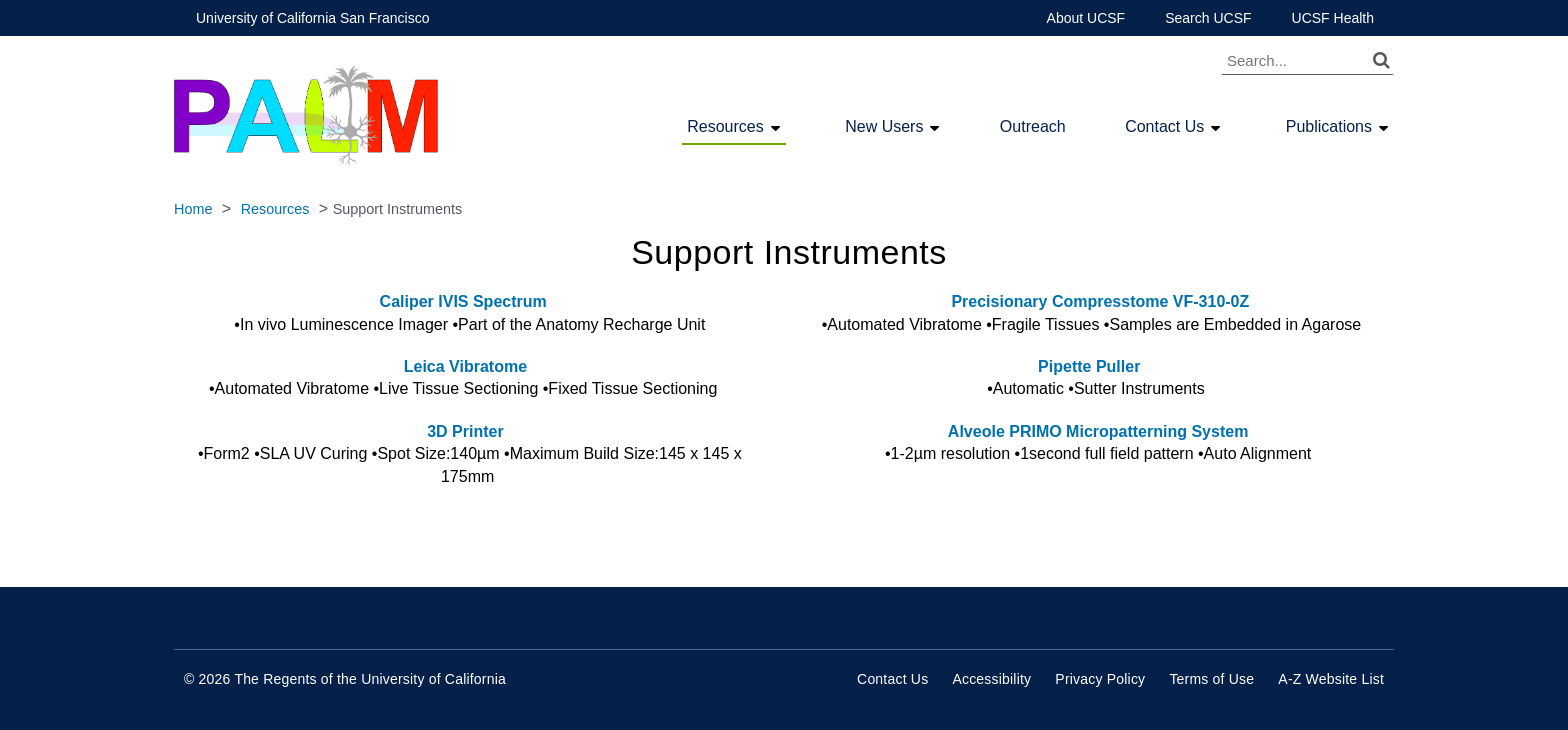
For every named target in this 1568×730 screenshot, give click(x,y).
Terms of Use (1211, 679)
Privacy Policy (1100, 679)
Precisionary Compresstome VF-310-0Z (1098, 301)
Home (193, 209)
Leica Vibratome (470, 366)
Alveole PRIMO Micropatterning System (1098, 431)
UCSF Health (1333, 18)
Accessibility (991, 679)
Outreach (1033, 126)
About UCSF (1086, 18)
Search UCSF (1208, 18)
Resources (725, 127)
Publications (1329, 127)
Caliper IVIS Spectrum (463, 301)
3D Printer (465, 431)
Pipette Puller (1089, 366)
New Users (884, 127)
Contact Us (1164, 127)
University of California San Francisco (312, 18)
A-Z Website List (1331, 679)
